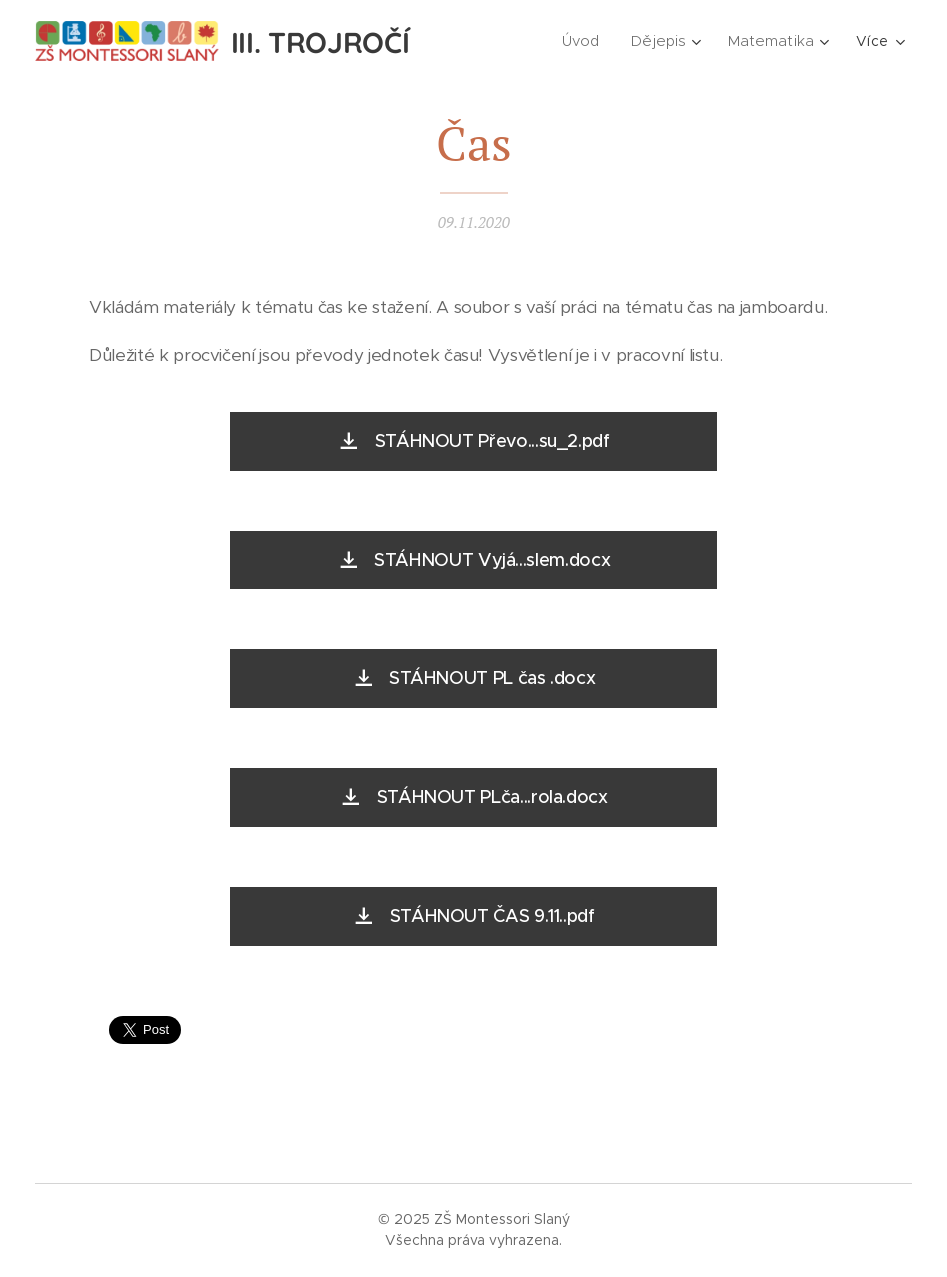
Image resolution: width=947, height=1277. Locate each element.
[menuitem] (587, 41)
